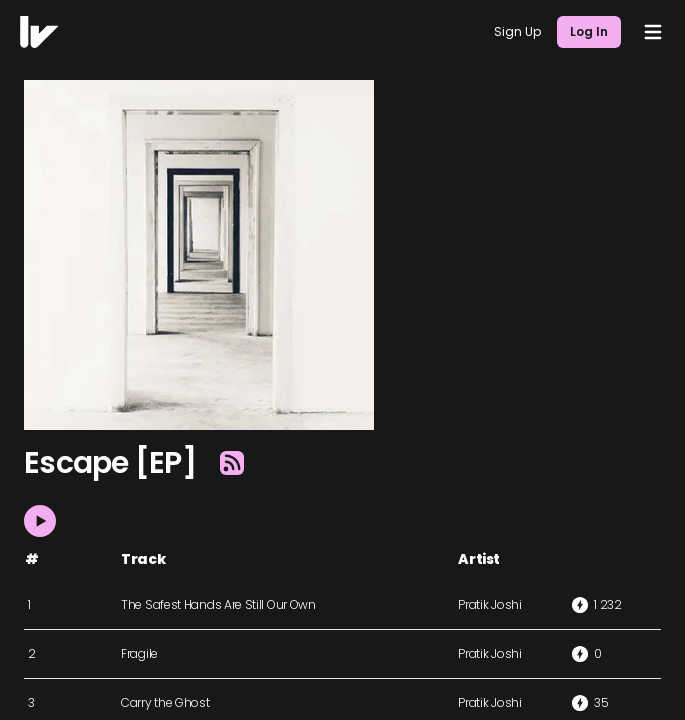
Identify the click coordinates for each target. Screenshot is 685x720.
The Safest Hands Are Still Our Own (218, 604)
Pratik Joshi (489, 604)
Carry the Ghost (165, 702)
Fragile (139, 653)
